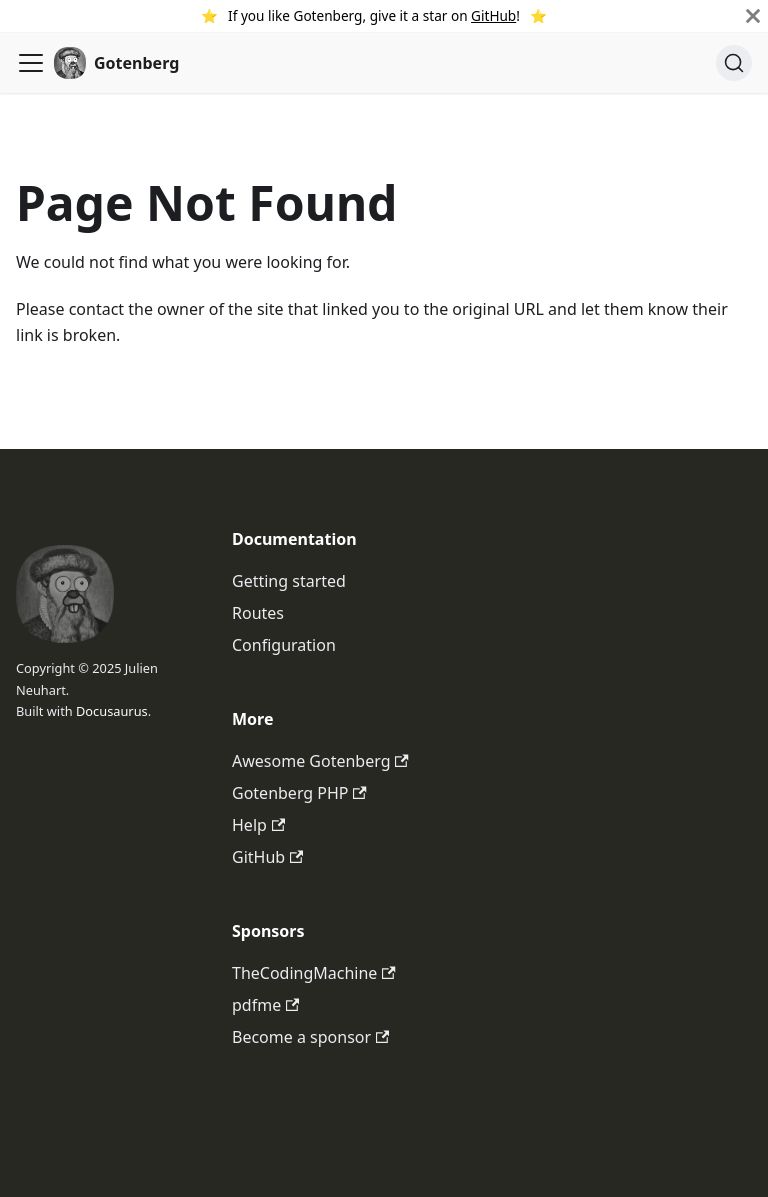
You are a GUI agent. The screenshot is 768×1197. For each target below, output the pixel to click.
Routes (258, 613)
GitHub (493, 15)
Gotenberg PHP (299, 793)
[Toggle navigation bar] (31, 63)
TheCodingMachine (314, 973)
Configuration (284, 645)
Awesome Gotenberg (320, 761)
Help (258, 825)
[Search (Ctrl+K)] (734, 63)
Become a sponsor (310, 1037)
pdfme (265, 1005)
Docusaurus (112, 711)
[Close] (753, 16)
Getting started (289, 581)
